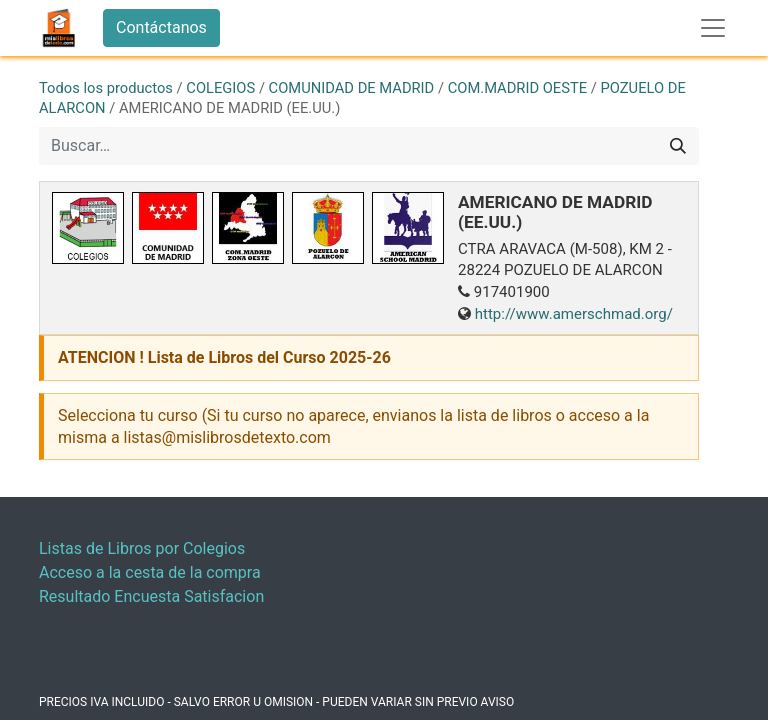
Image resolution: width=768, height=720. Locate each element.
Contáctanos (161, 27)
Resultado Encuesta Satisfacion (151, 596)
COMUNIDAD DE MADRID (352, 88)
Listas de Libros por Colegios (142, 548)
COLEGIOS (220, 88)
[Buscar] (678, 146)
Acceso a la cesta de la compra (150, 572)
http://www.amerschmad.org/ (574, 314)
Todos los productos (106, 88)
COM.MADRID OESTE (517, 88)
